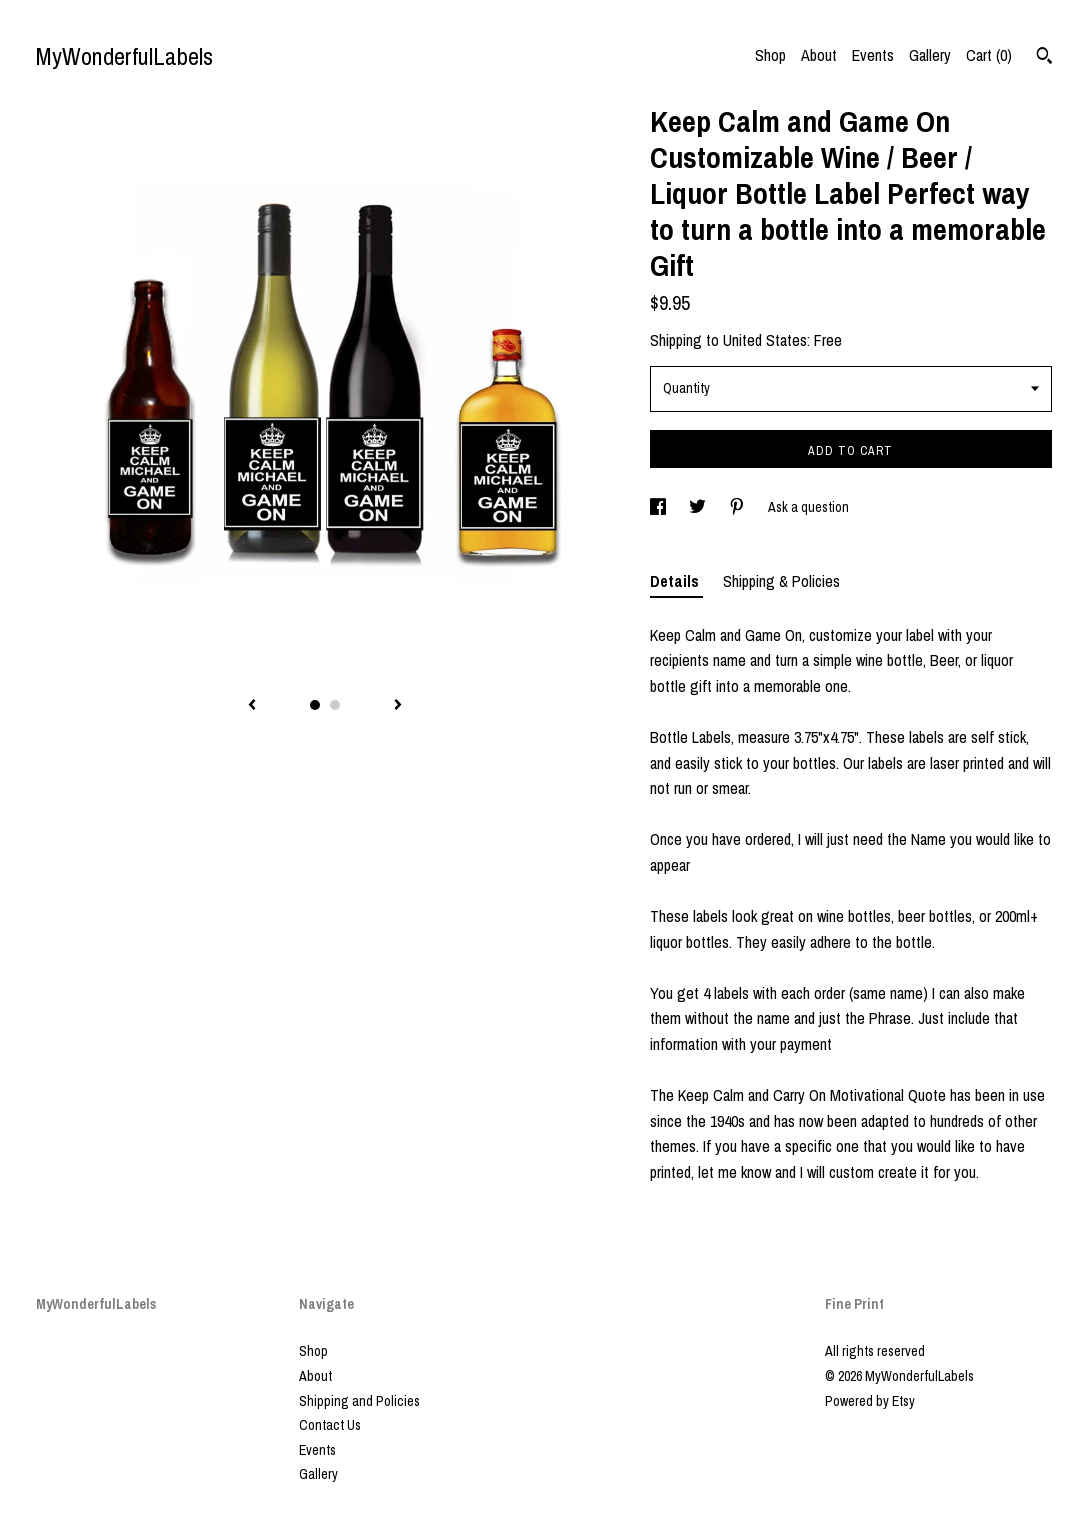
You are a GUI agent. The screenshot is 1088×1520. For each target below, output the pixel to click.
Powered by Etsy (870, 1401)
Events (873, 55)
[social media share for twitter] (699, 507)
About (819, 55)
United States (765, 340)
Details (676, 581)
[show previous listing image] (252, 706)
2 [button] (335, 705)
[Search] (1044, 58)
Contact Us (330, 1425)
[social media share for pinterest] (738, 507)
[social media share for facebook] (659, 507)
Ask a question (808, 507)
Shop (770, 55)
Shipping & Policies (781, 581)
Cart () (989, 55)
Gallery (930, 55)
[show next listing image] (398, 706)
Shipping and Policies (359, 1401)
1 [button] (315, 705)
